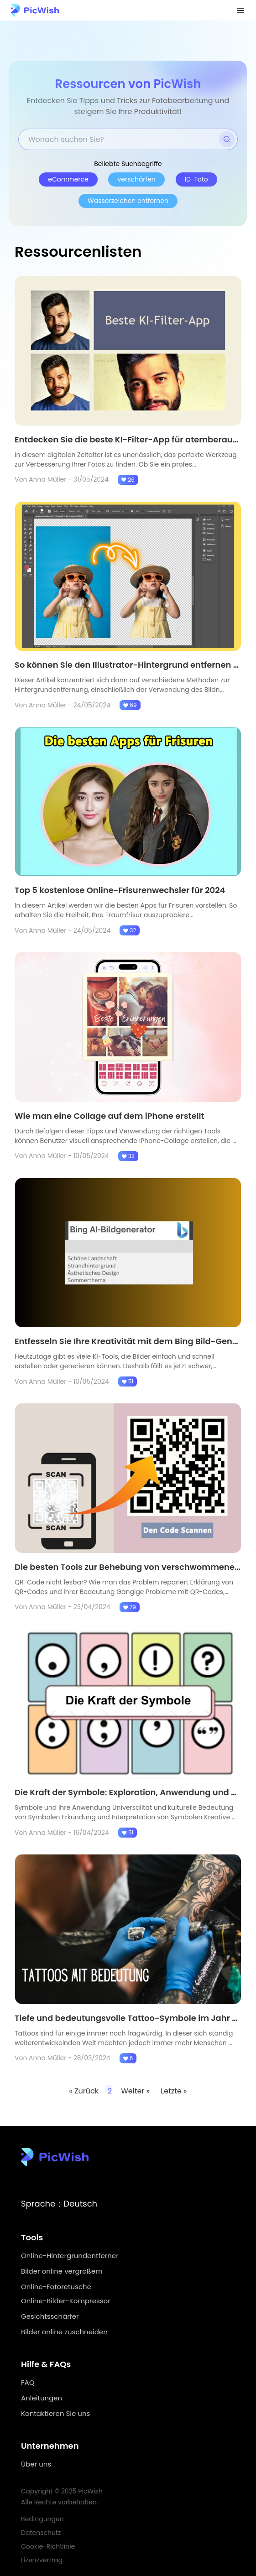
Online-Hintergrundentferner (70, 2255)
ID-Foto (196, 179)
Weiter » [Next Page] (136, 2091)
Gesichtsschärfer (50, 2316)
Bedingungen (42, 2519)
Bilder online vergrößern (61, 2271)
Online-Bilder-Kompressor (65, 2301)
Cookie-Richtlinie (48, 2546)
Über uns (36, 2464)
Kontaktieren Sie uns (55, 2413)
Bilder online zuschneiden (64, 2332)
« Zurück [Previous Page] (84, 2091)
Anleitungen (41, 2398)
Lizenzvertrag (42, 2560)
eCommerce (68, 179)
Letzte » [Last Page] (174, 2091)
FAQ (28, 2382)
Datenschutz (41, 2532)
